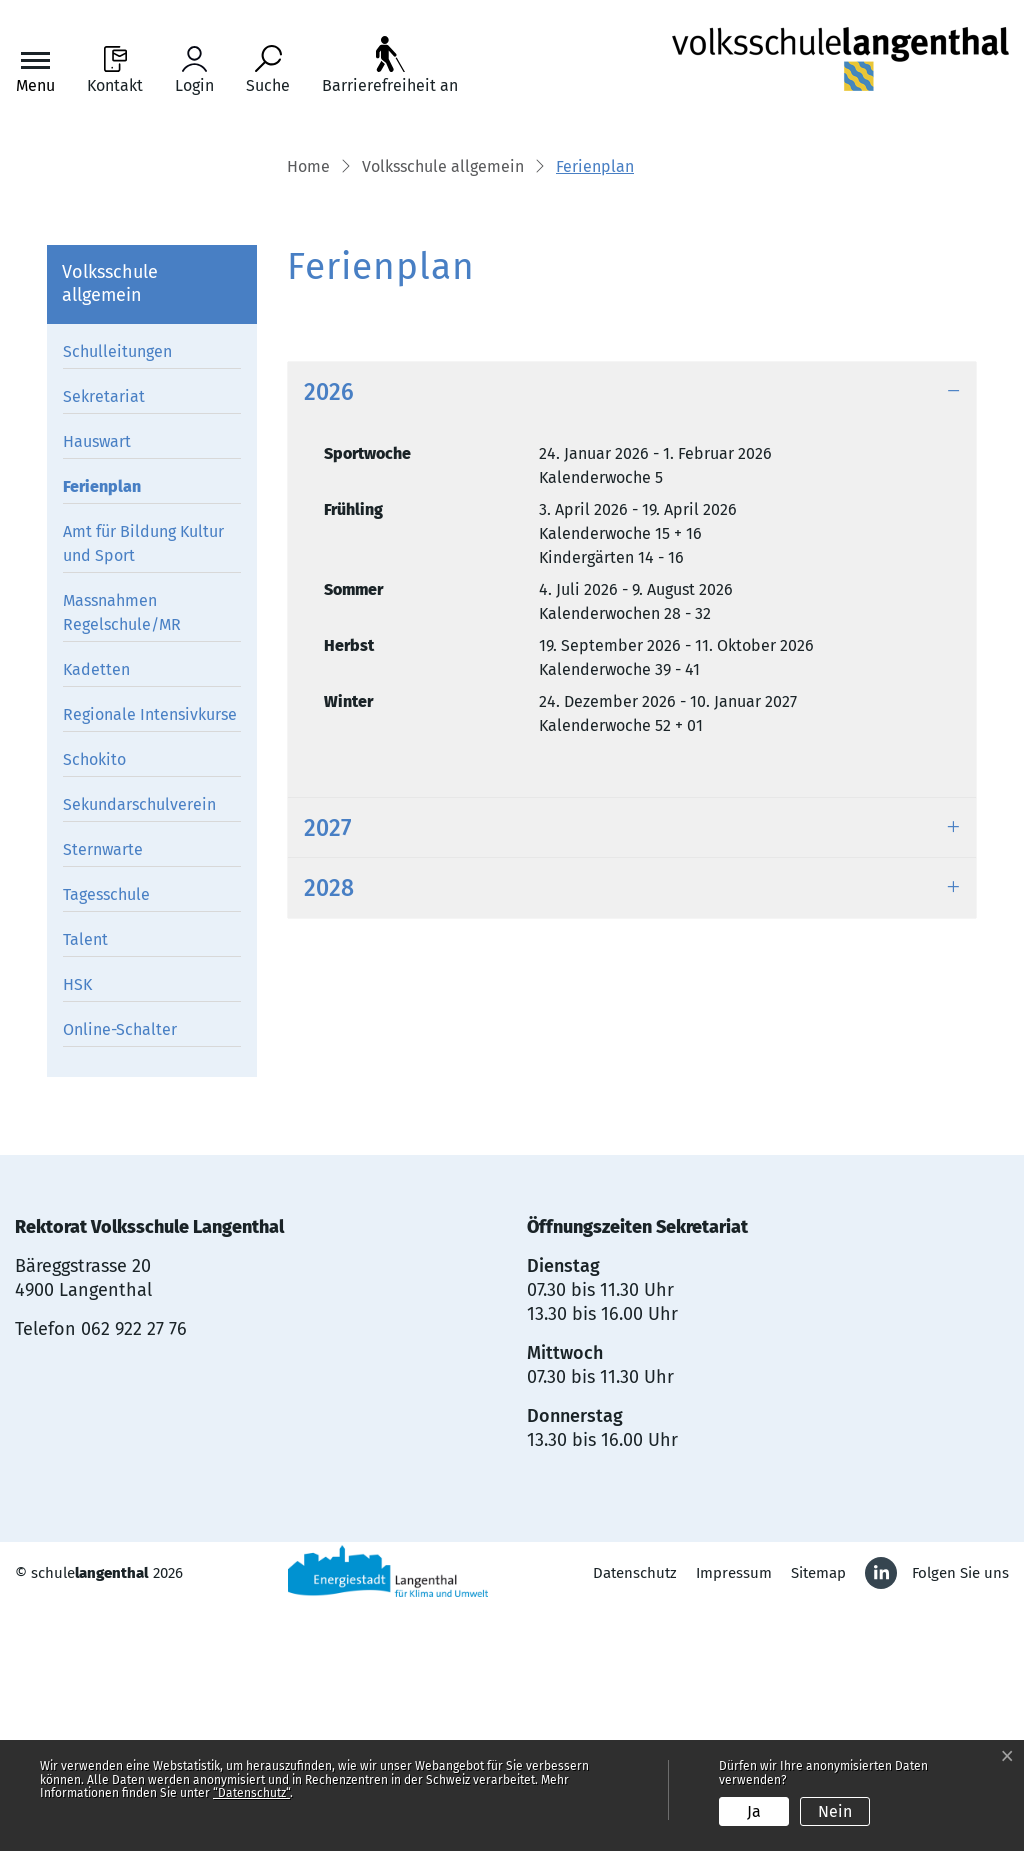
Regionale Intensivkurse (150, 956)
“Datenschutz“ (251, 1793)
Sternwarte (103, 1091)
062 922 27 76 (134, 1571)
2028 (329, 1131)
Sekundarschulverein (139, 1046)
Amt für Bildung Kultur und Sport (143, 785)
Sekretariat (104, 638)
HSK (77, 1226)
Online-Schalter (120, 1271)
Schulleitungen (117, 593)
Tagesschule (106, 1136)
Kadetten (96, 911)
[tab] (632, 634)
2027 (328, 1071)
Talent (85, 1181)
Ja (754, 1811)
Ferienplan (109, 732)
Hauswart (97, 683)
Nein (835, 1811)
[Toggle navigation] (35, 70)
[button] (443, 411)
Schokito (94, 1001)
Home (308, 409)
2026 (329, 634)
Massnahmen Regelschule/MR (122, 854)
